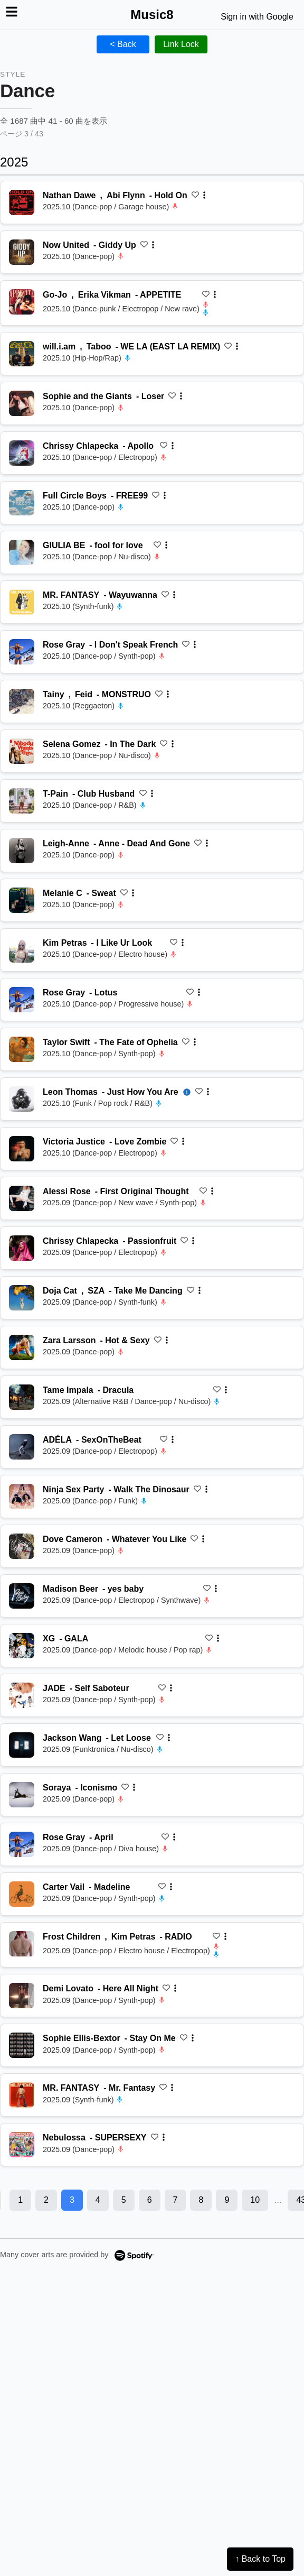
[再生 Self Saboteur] (21, 1695)
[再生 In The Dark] (21, 751)
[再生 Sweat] (21, 900)
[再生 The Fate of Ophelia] (21, 1049)
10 (255, 2199)
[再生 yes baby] (21, 1596)
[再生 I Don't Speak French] (21, 651)
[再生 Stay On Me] (21, 2045)
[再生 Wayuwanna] (21, 602)
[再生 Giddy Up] (21, 252)
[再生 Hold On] (21, 202)
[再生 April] (21, 1844)
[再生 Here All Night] (21, 1995)
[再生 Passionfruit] (21, 1248)
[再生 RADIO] (21, 1943)
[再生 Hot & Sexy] (21, 1347)
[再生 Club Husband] (21, 801)
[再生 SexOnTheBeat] (21, 1447)
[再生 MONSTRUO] (21, 701)
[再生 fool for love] (21, 552)
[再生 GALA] (21, 1645)
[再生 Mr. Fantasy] (21, 2095)
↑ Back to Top (260, 2558)
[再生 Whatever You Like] (21, 1546)
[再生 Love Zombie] (21, 1148)
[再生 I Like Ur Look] (21, 950)
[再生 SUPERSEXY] (21, 2144)
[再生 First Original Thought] (21, 1198)
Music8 (151, 14)
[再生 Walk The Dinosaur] (21, 1496)
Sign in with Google (257, 16)
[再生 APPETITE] (21, 302)
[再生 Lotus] (21, 999)
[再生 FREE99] (21, 502)
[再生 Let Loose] (21, 1745)
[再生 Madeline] (21, 1894)
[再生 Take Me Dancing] (21, 1297)
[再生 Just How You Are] (21, 1099)
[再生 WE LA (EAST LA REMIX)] (21, 353)
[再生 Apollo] (21, 453)
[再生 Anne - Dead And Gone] (21, 850)
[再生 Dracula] (21, 1397)
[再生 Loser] (21, 403)
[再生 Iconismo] (21, 1794)
